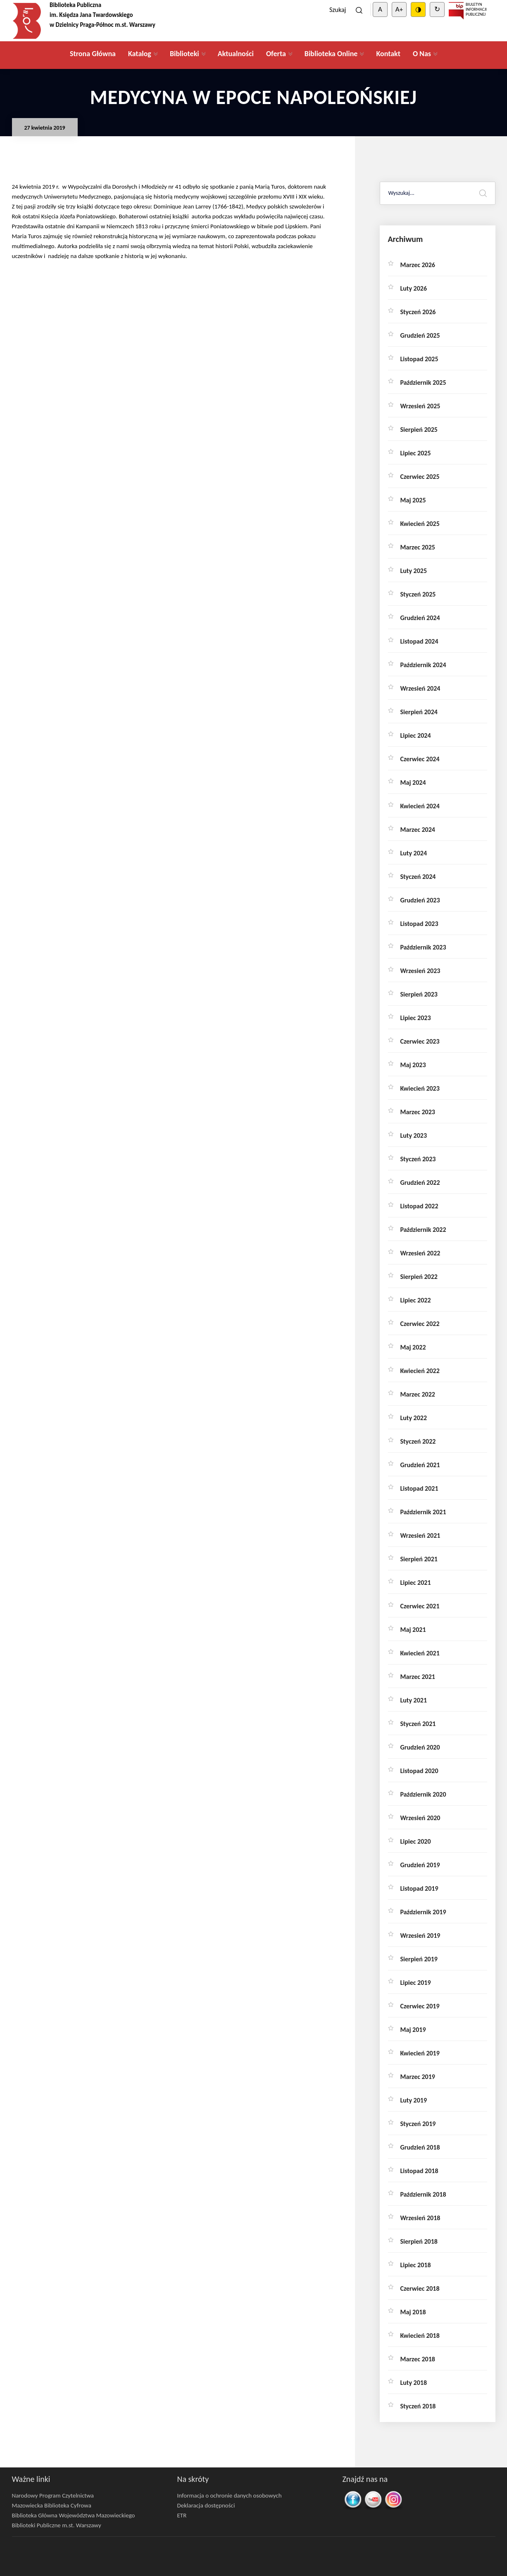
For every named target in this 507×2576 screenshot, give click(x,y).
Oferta (276, 53)
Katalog (139, 53)
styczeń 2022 (418, 1441)
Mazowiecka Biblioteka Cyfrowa (51, 2505)
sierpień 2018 (419, 2241)
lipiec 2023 (415, 1018)
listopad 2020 (419, 1771)
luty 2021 (413, 1700)
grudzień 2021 (420, 1465)
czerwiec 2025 (420, 477)
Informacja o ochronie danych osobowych (229, 2495)
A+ (399, 9)
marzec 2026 (417, 265)
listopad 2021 (419, 1488)
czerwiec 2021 (420, 1606)
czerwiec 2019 (420, 2006)
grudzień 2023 (420, 900)
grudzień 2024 (420, 618)
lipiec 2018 (415, 2265)
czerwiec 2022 (420, 1324)
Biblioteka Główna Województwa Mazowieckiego (73, 2515)
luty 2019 (413, 2100)
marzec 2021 (417, 1677)
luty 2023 (413, 1135)
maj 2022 (413, 1347)
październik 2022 (423, 1230)
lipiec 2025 (415, 453)
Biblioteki (184, 53)
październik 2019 (423, 1912)
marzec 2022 (417, 1394)
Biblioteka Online (331, 53)
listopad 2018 (419, 2171)
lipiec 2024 (415, 735)
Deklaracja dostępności (206, 2505)
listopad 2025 (419, 359)
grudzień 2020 (420, 1747)
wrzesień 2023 (420, 971)
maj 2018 (413, 2312)
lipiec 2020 (415, 1841)
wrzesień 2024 (420, 688)
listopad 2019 (419, 1888)
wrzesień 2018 (420, 2218)
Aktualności (236, 53)
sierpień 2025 (419, 429)
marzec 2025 (417, 547)
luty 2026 (413, 288)
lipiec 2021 (415, 1582)
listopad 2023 (419, 924)
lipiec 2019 (415, 1982)
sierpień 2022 (419, 1277)
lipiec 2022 (415, 1300)
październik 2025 (423, 382)
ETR (182, 2515)
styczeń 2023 (418, 1159)
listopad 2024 (419, 641)
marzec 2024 (417, 829)
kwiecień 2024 (420, 806)
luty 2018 (413, 2383)
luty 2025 (413, 571)
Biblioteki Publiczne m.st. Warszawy (56, 2525)
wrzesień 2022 (420, 1253)
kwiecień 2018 (420, 2335)
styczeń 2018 (418, 2406)
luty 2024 (413, 853)
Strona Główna (93, 53)
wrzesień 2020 (420, 1818)
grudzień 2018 (420, 2147)
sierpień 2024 (419, 712)
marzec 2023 (417, 1112)
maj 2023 (413, 1065)
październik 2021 (423, 1512)
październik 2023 (423, 947)
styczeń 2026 (418, 312)
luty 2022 (413, 1418)
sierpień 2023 (419, 994)
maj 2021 (413, 1630)
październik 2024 (423, 665)
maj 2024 (413, 782)
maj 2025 (413, 500)
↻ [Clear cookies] (437, 9)
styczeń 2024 (418, 877)
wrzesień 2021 (420, 1535)
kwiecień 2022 (420, 1371)
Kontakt (388, 53)
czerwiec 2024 (420, 759)
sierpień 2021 (419, 1559)
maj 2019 (413, 2030)
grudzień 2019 (420, 1865)
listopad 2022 (419, 1206)
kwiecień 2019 (420, 2053)
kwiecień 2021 (420, 1653)
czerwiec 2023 (420, 1041)
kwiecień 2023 (420, 1088)
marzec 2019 (417, 2077)
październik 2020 (423, 1794)
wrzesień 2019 (420, 1935)
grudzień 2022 (420, 1182)
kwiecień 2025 (420, 524)
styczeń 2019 (418, 2124)
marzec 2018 (417, 2359)
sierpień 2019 (419, 1959)
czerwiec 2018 (420, 2288)
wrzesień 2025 (420, 406)
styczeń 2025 (418, 594)
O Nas (422, 53)
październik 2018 (423, 2194)
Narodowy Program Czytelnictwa (53, 2495)
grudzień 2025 (420, 335)
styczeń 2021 (418, 1724)
